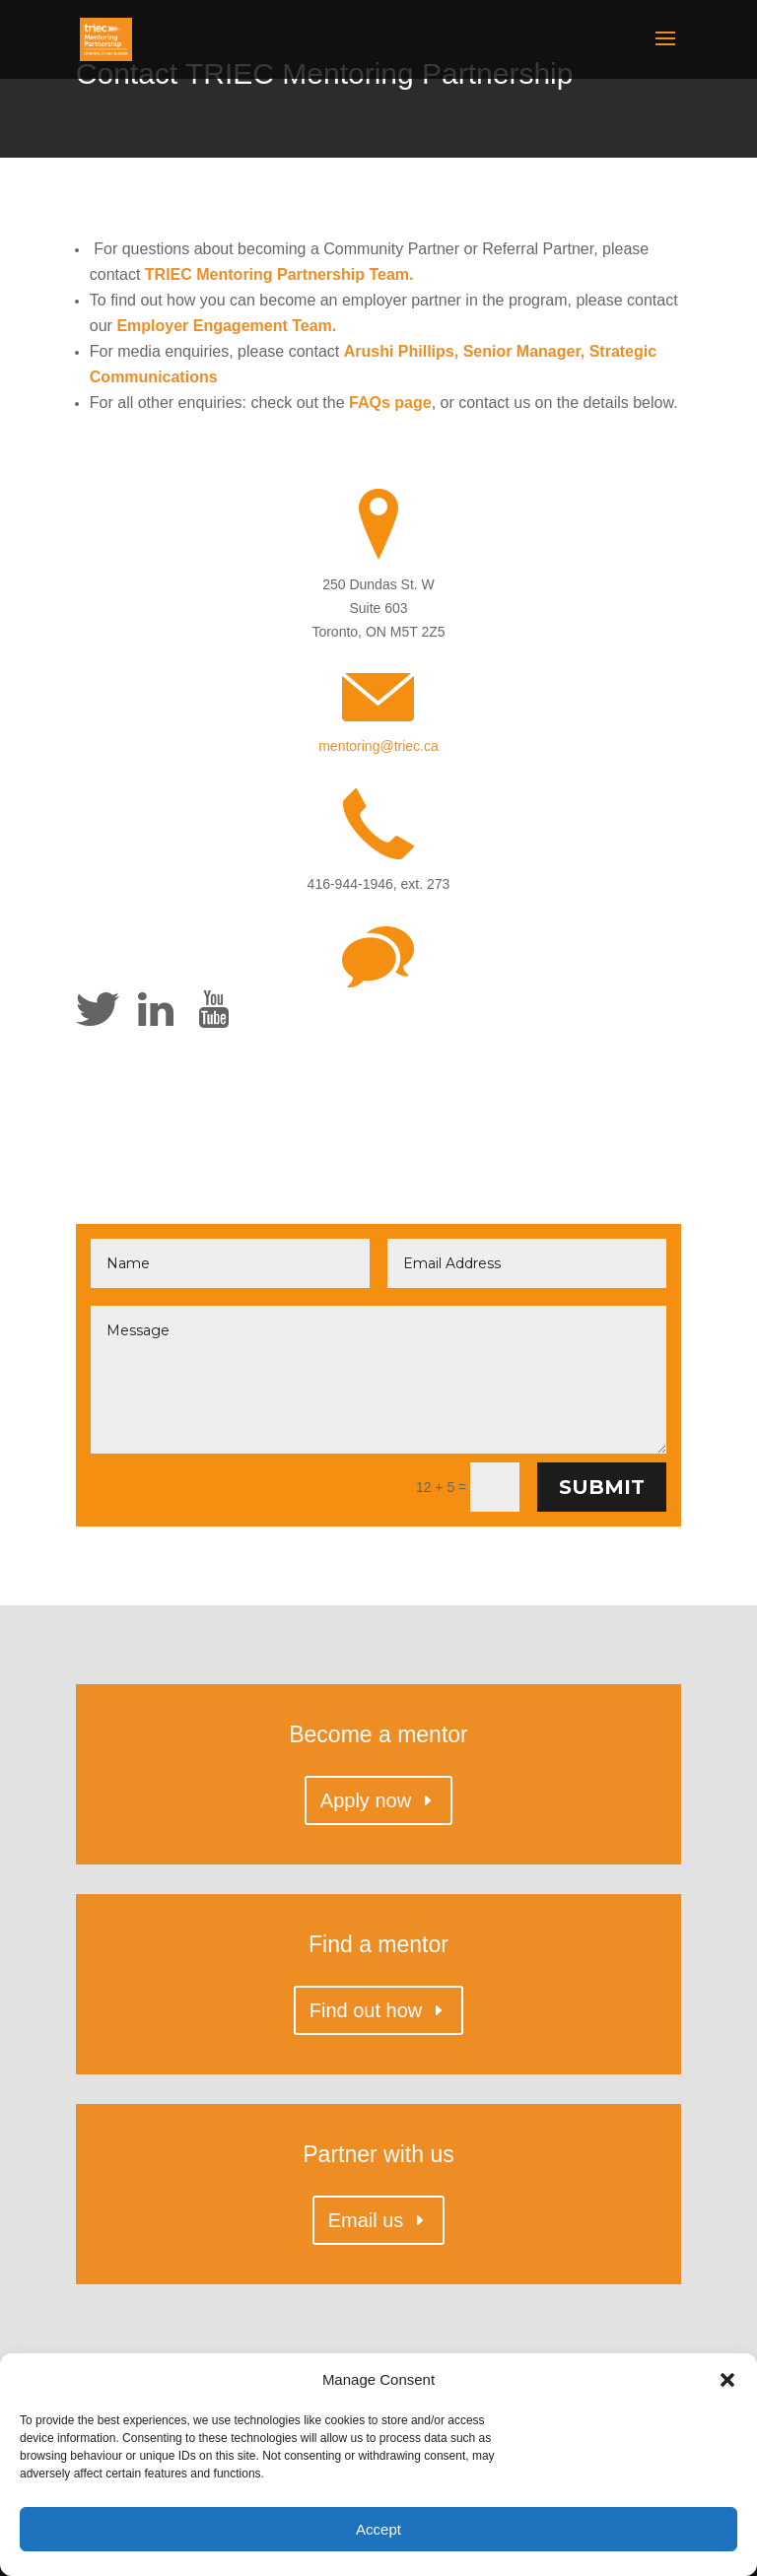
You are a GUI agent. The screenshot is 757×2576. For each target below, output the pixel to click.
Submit (602, 1487)
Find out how (366, 2010)
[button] (727, 2380)
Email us (366, 2220)
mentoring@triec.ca (378, 746)
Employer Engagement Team (223, 325)
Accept (378, 2529)
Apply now (365, 1800)
